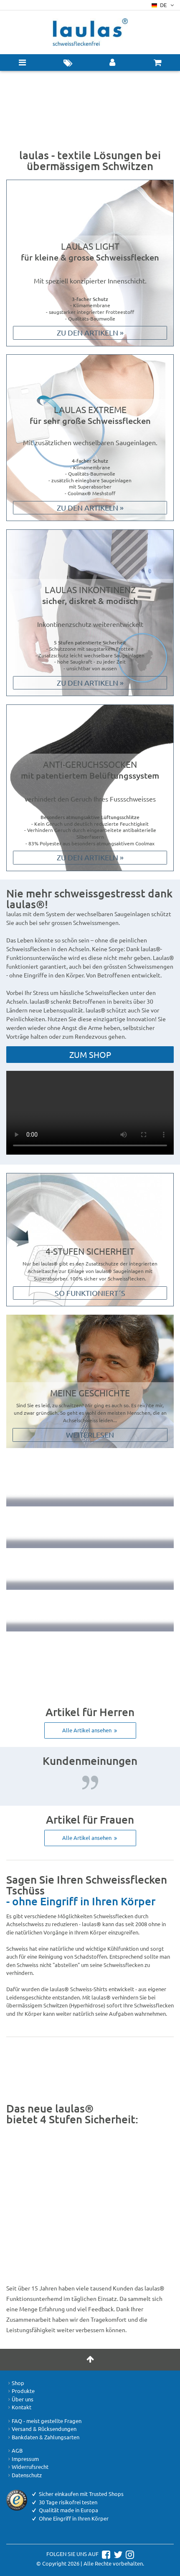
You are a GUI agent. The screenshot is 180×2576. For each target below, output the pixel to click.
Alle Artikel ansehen (90, 1730)
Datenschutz (24, 2475)
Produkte (20, 2391)
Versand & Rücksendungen (41, 2429)
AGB (14, 2450)
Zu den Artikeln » (90, 332)
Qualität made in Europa (90, 1610)
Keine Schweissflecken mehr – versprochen (90, 1485)
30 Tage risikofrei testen (90, 1527)
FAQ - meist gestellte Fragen (43, 2421)
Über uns (19, 2399)
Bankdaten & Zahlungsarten (42, 2437)
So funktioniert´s (90, 1292)
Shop (15, 2383)
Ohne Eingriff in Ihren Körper (90, 1569)
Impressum (22, 2459)
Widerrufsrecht (27, 2467)
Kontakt (18, 2407)
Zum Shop (90, 1054)
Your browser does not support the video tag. (90, 1113)
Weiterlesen (90, 1434)
